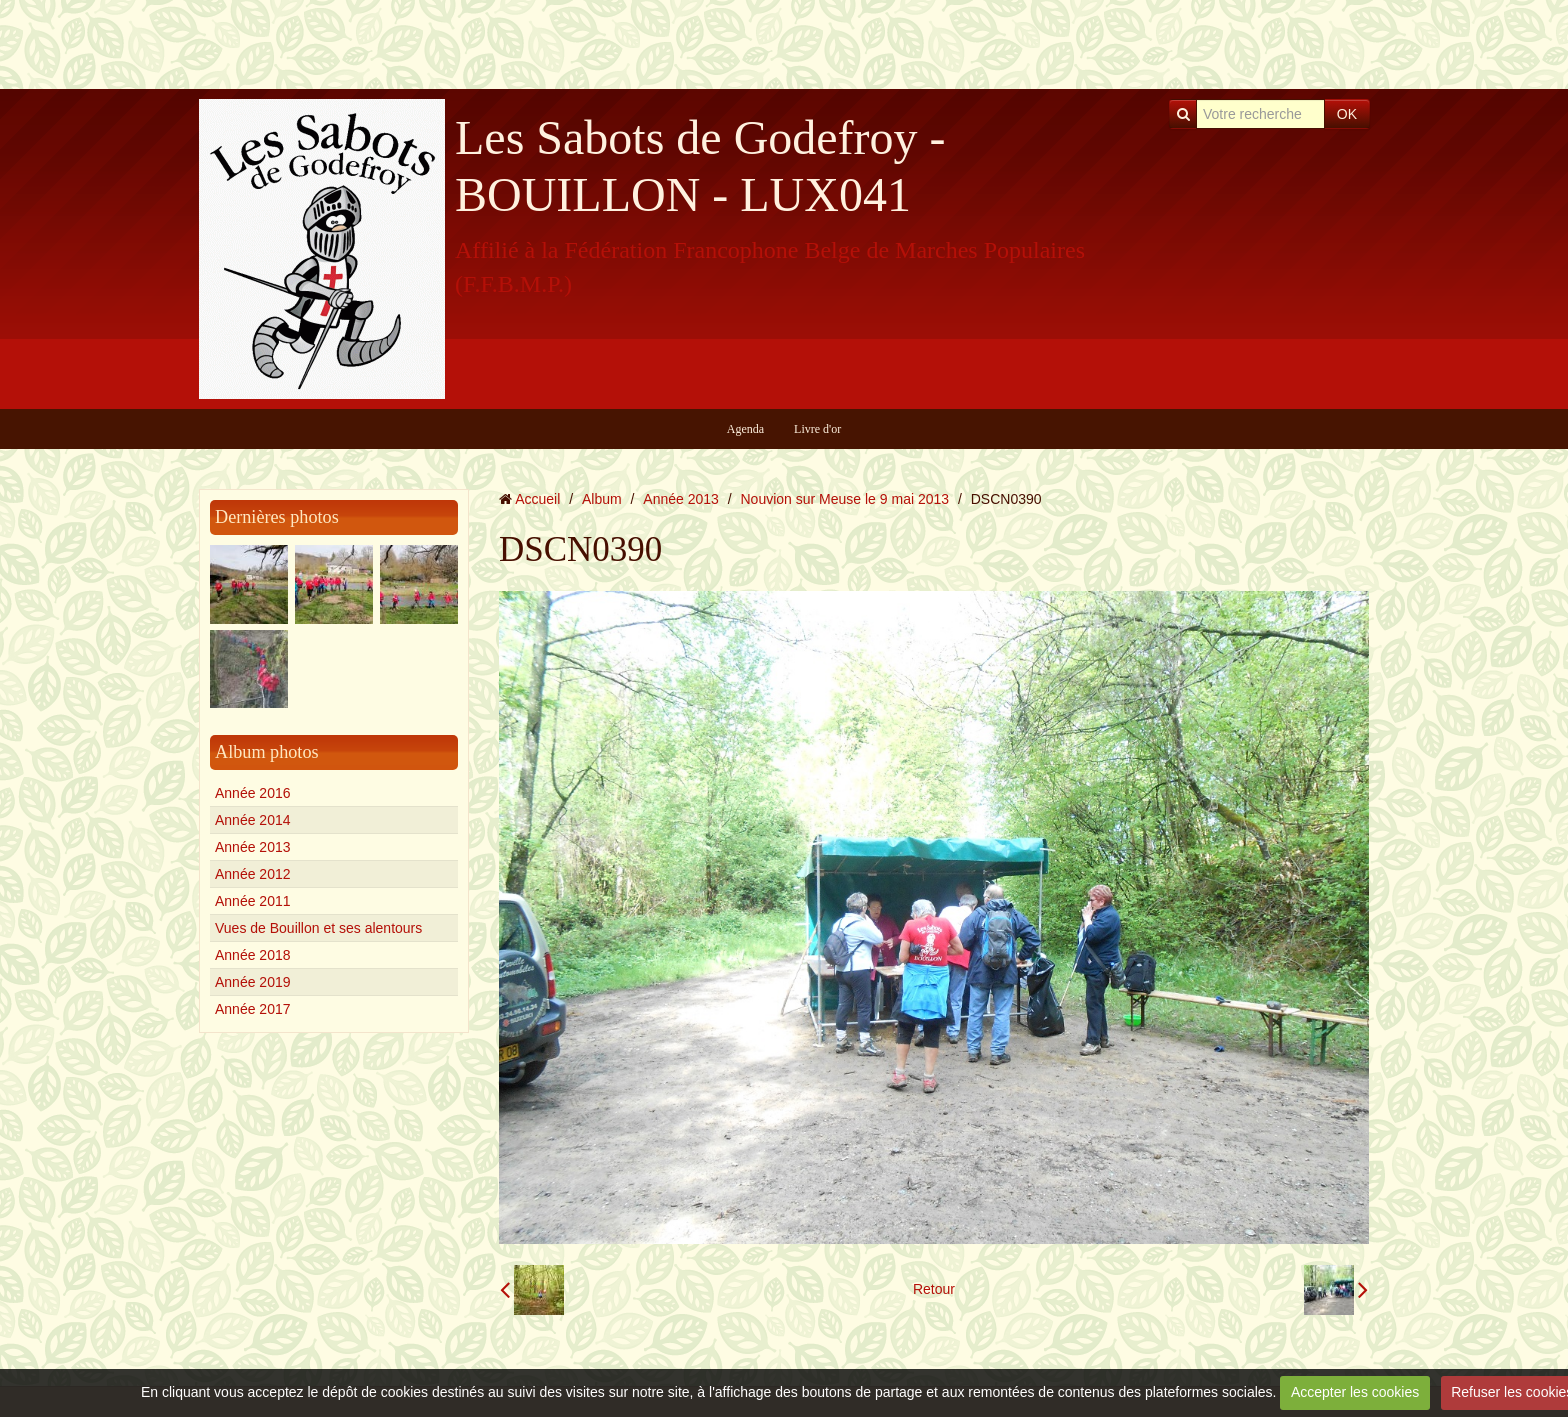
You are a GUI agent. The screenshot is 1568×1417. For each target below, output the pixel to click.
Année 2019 (253, 982)
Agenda (745, 429)
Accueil (537, 499)
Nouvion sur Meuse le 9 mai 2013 (845, 499)
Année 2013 (253, 847)
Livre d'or (817, 429)
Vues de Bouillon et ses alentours (318, 928)
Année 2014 (253, 820)
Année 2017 (253, 1009)
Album (602, 499)
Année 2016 (253, 793)
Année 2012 (253, 874)
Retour (934, 1289)
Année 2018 (253, 955)
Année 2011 (253, 901)
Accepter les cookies (1355, 1392)
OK (1347, 114)
